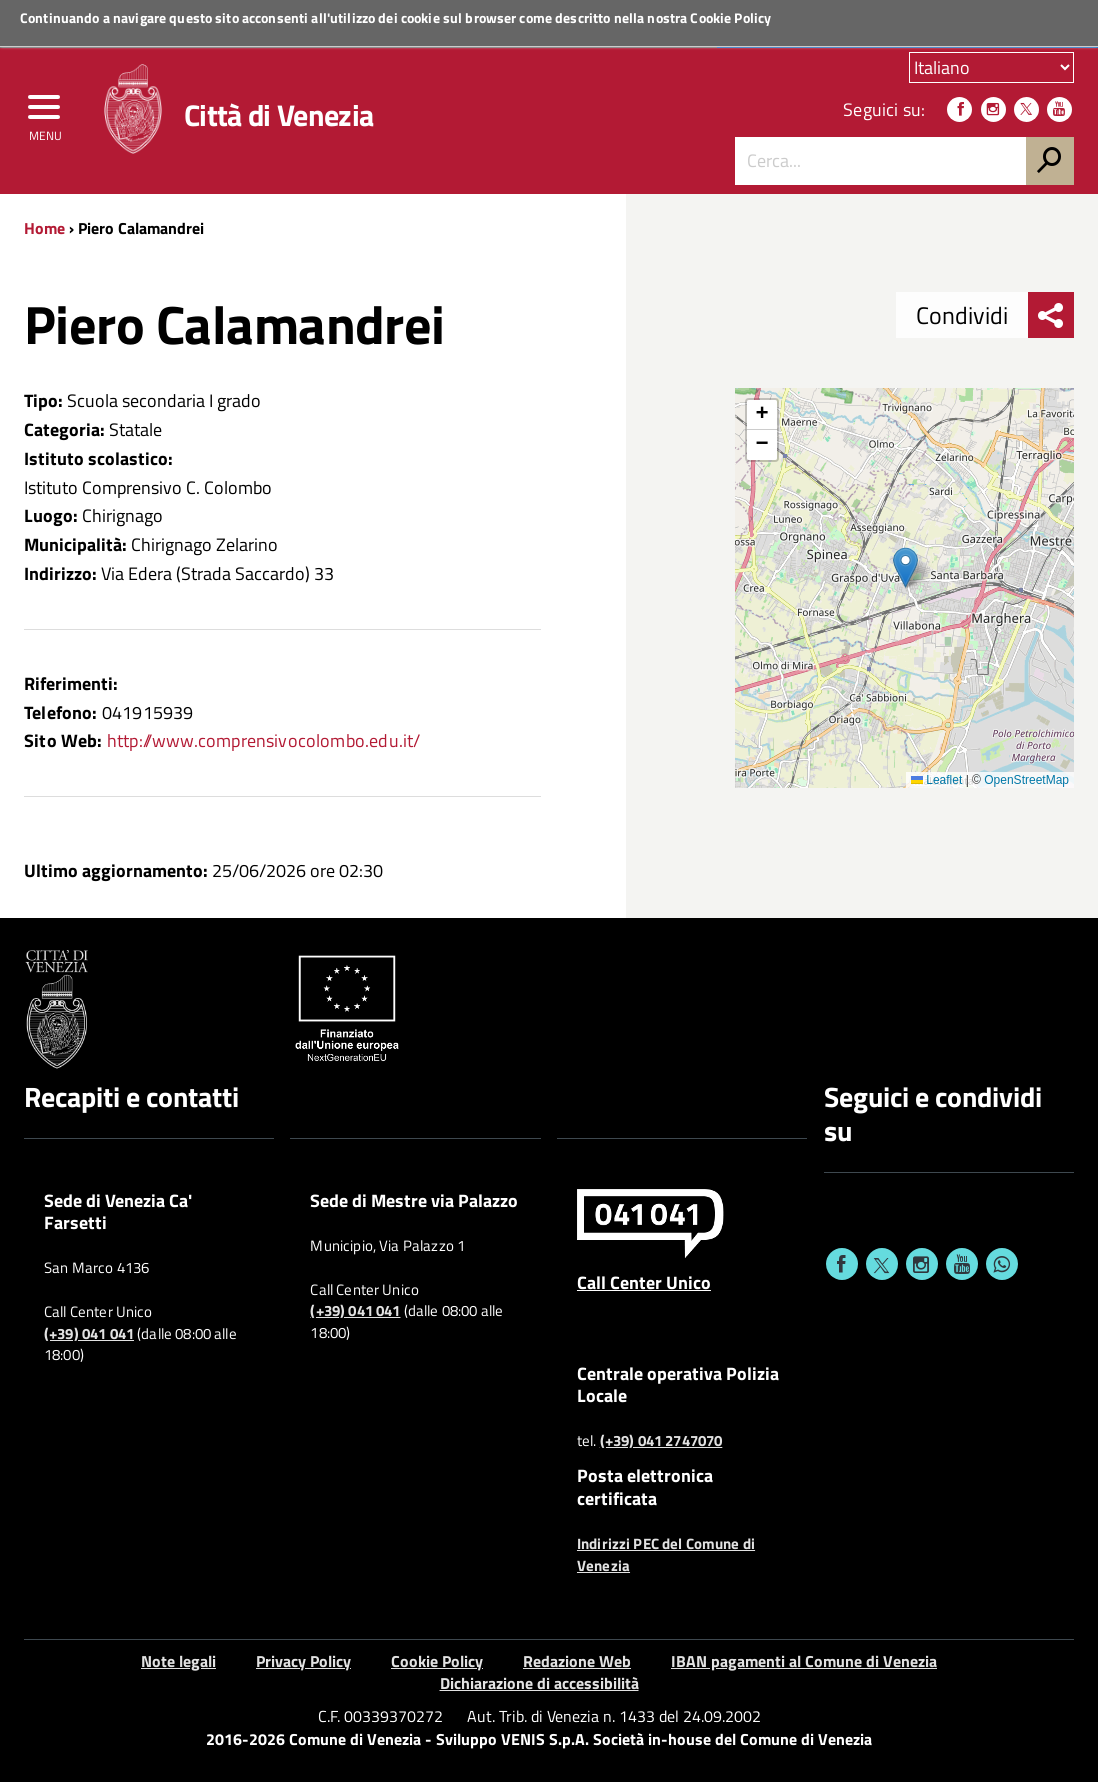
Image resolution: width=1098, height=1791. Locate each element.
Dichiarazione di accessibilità (539, 1692)
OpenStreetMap (1026, 788)
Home (44, 237)
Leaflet (936, 788)
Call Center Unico (644, 1290)
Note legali (178, 1669)
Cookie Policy (730, 17)
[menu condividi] (1051, 324)
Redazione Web (577, 1669)
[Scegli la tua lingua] (991, 68)
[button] (905, 576)
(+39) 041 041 (89, 1342)
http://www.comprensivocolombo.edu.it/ (264, 749)
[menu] (45, 117)
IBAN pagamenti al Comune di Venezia (804, 1669)
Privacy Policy (303, 1669)
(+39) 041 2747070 (661, 1450)
